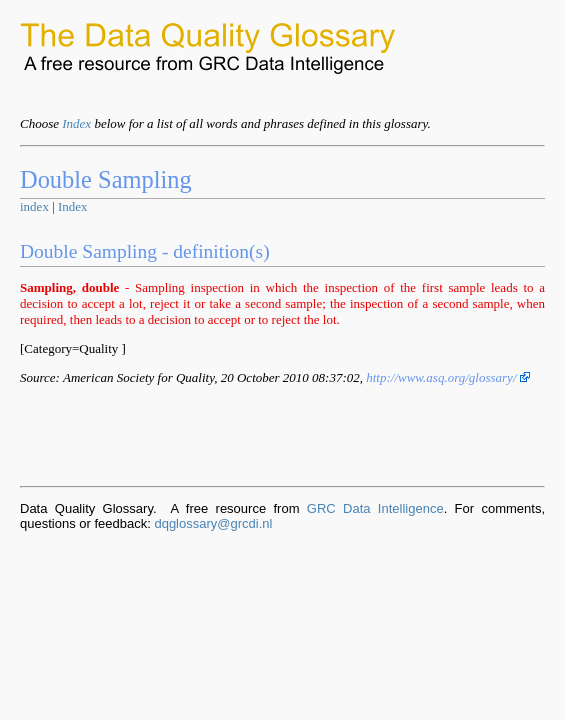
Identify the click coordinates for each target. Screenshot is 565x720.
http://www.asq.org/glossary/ (448, 377)
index (34, 206)
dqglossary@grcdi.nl (213, 523)
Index (76, 123)
